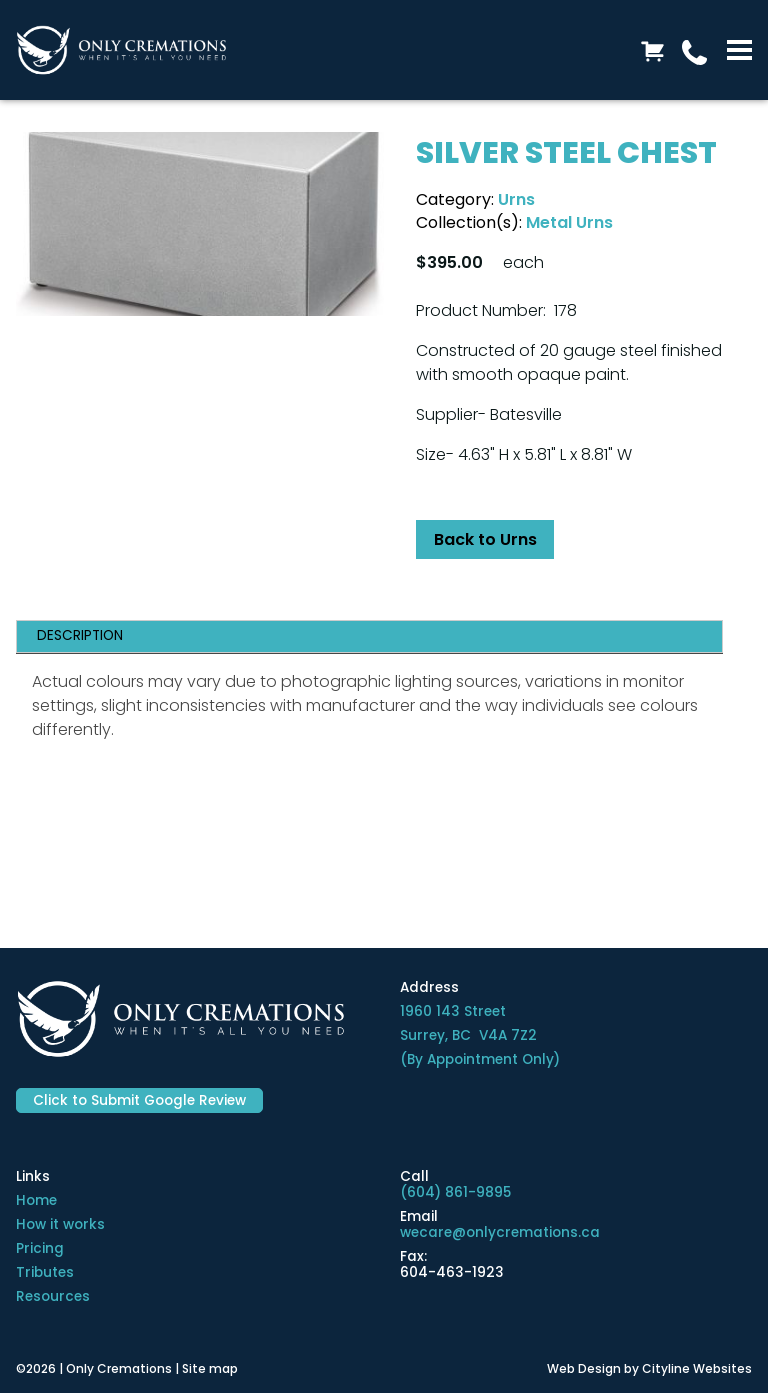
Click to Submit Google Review (139, 1100)
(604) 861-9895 (455, 1192)
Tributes (45, 1272)
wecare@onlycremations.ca (500, 1232)
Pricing (40, 1248)
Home (36, 1200)
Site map (210, 1368)
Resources (53, 1296)
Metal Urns (569, 222)
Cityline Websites (697, 1368)
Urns (516, 199)
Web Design (584, 1368)
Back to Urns (485, 539)
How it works (60, 1224)
